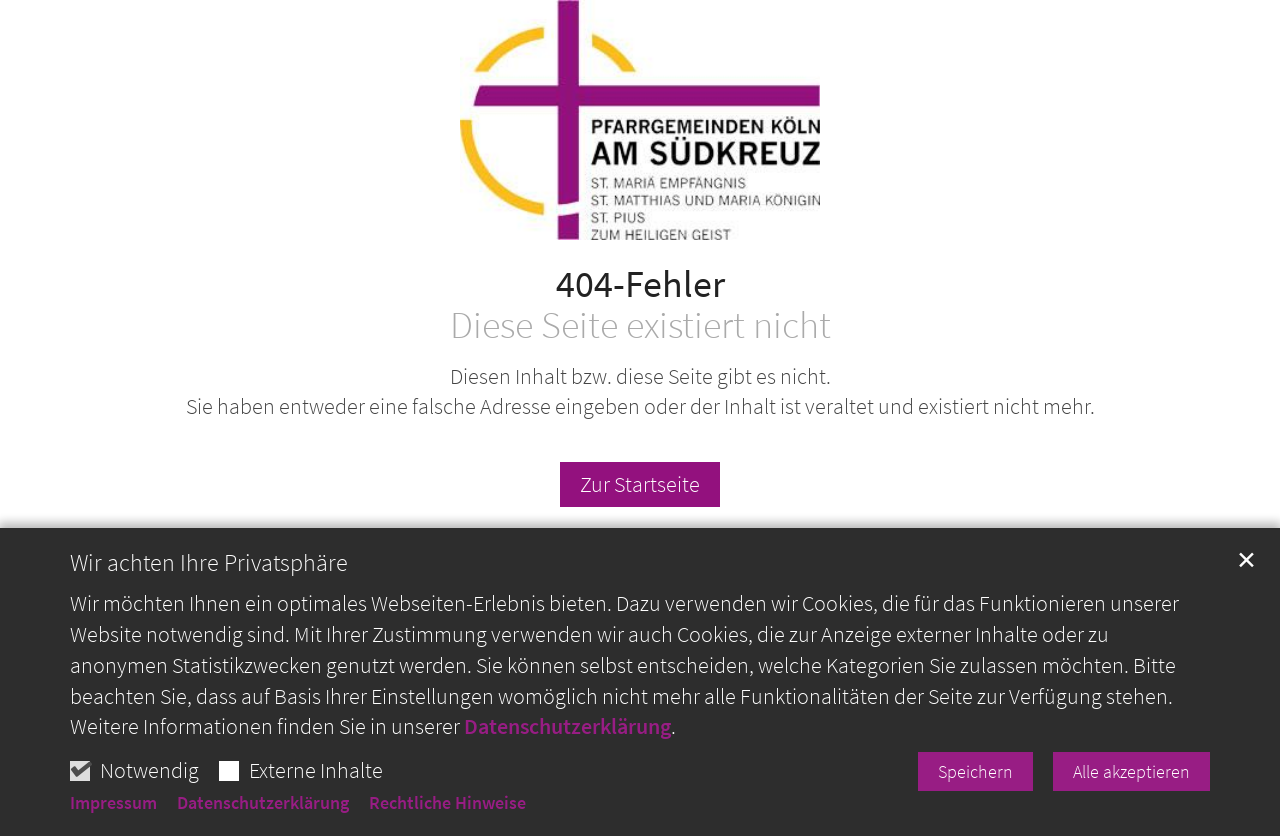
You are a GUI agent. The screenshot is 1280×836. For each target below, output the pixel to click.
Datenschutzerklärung (567, 750)
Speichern (975, 794)
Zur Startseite (640, 484)
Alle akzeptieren (1131, 794)
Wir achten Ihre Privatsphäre (209, 586)
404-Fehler (640, 283)
